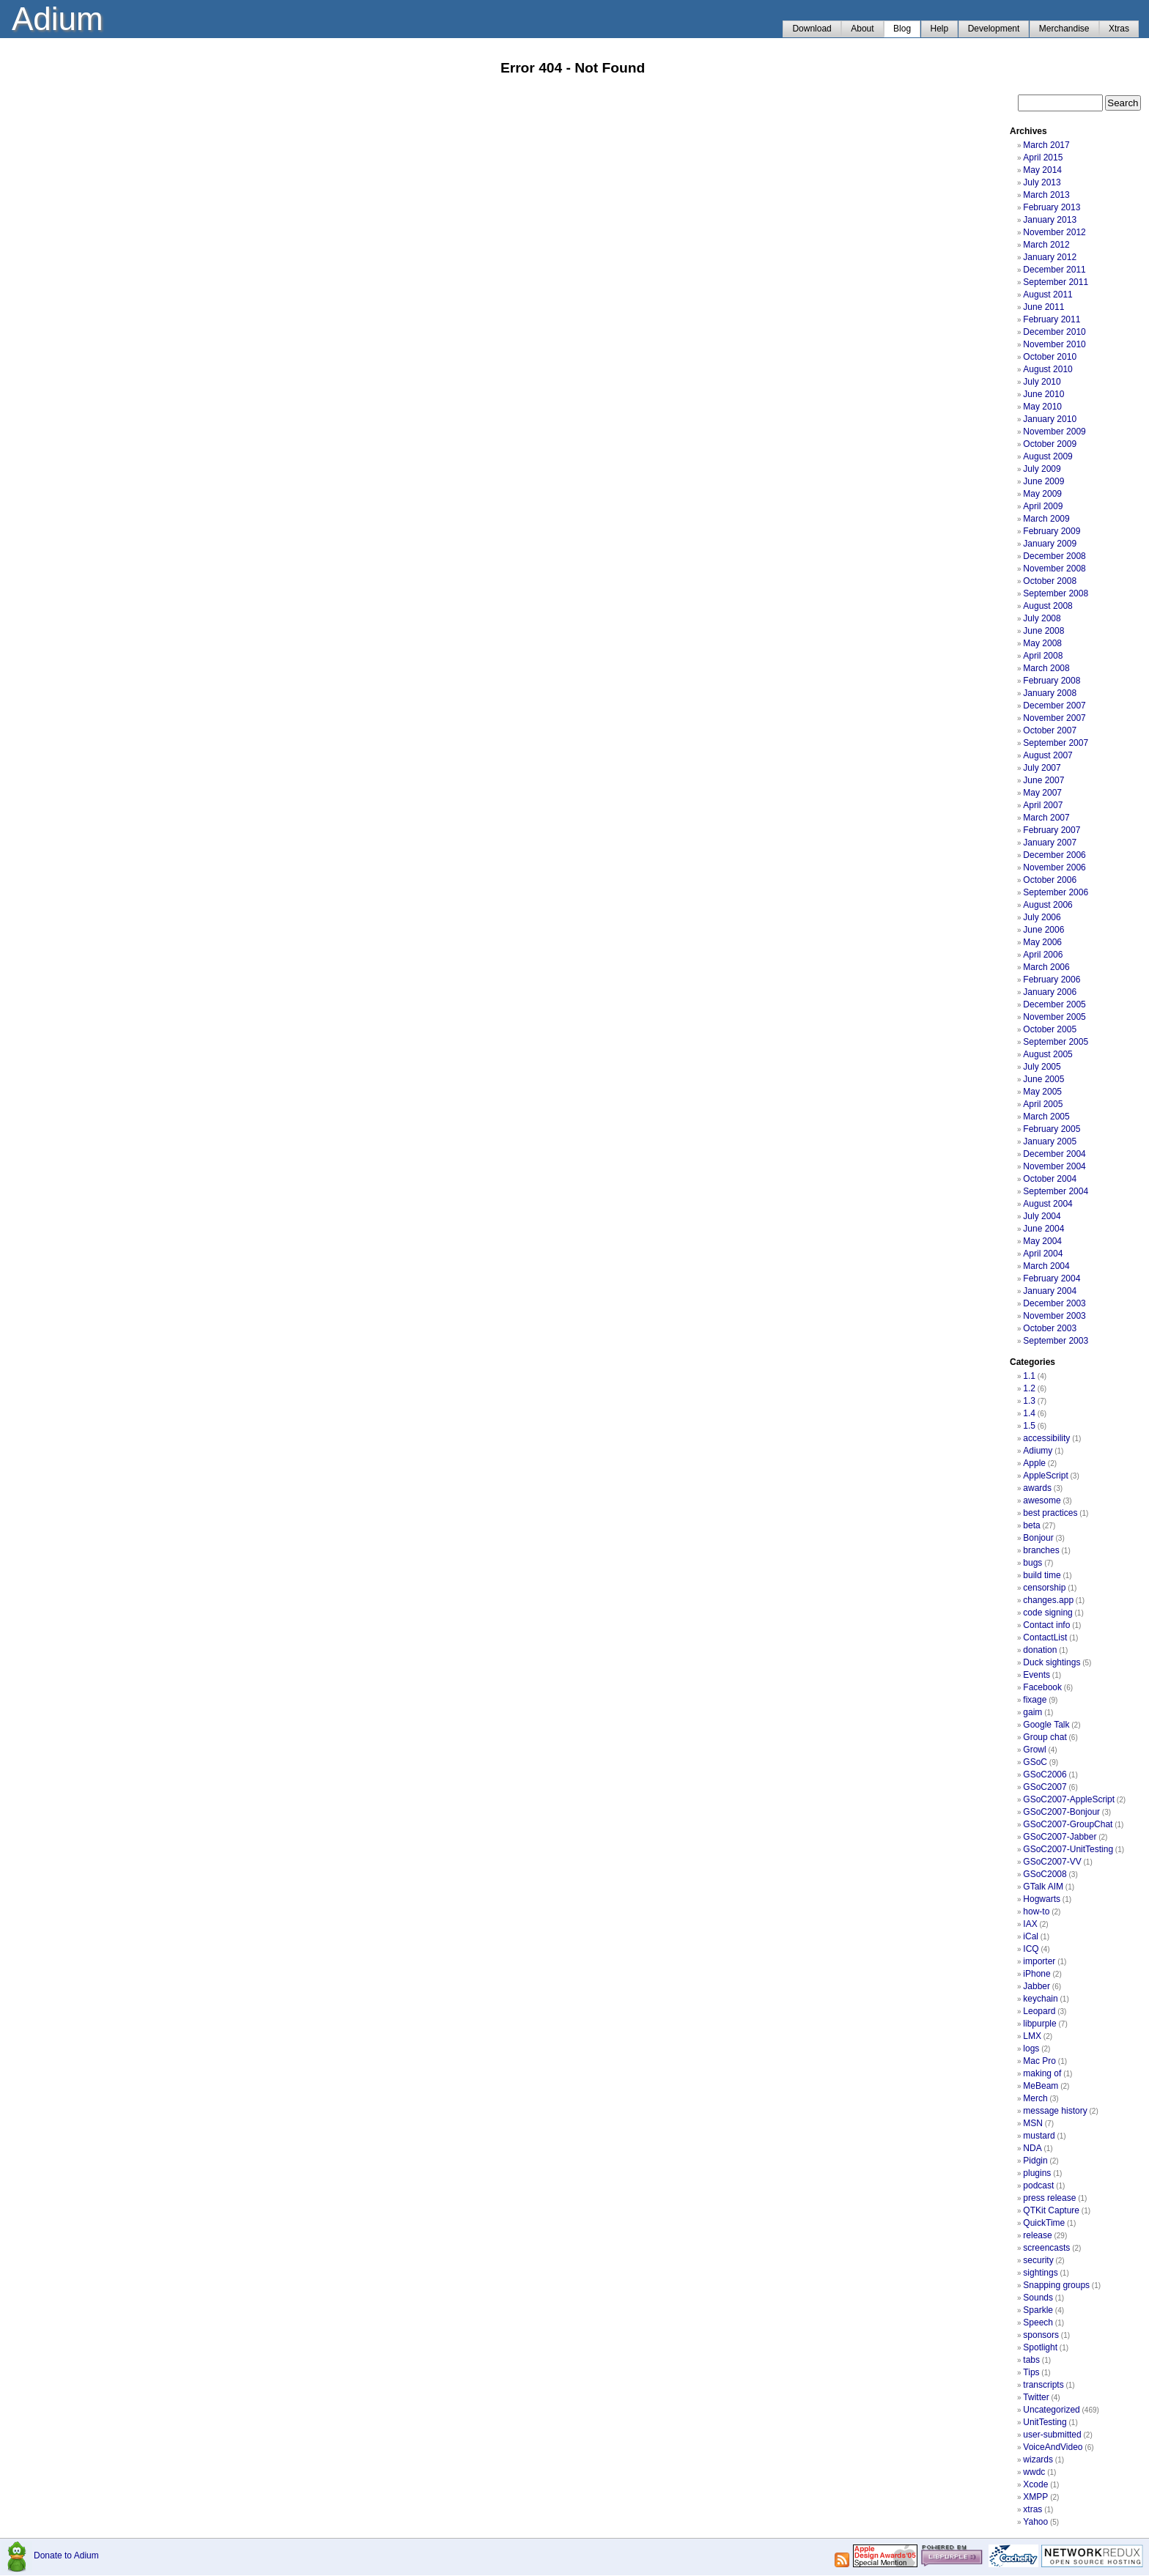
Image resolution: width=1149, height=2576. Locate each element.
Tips (1031, 2372)
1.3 (1029, 1401)
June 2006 (1043, 930)
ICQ (1030, 1949)
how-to (1036, 1911)
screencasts (1046, 2248)
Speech (1038, 2322)
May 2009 (1042, 494)
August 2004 (1047, 1204)
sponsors (1041, 2335)
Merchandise (1064, 28)
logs (1031, 2048)
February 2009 (1051, 531)
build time (1041, 1575)
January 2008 (1049, 693)
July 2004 (1041, 1216)
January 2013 (1049, 220)
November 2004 (1054, 1166)
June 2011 (1043, 307)
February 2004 (1051, 1278)
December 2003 (1054, 1303)
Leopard (1039, 2011)
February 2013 (1051, 207)
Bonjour (1038, 1538)
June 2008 (1043, 631)
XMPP (1035, 2497)
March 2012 (1046, 245)
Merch (1035, 2098)
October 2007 (1049, 730)
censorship (1044, 1588)
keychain (1040, 1999)
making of (1042, 2073)
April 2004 (1043, 1253)
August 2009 (1047, 456)
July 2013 (1041, 182)
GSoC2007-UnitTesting (1068, 1849)
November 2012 (1054, 232)
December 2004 (1054, 1154)
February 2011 (1051, 319)
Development (994, 28)
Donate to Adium (66, 2555)
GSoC (1035, 1762)
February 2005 (1051, 1129)
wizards (1038, 2459)
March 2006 (1046, 967)
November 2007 (1054, 718)
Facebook (1042, 1687)
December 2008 (1054, 556)
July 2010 (1041, 382)
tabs (1031, 2360)
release (1037, 2235)
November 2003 (1054, 1316)
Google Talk (1046, 1725)
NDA (1032, 2148)
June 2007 (1043, 780)
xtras (1032, 2509)
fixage (1034, 1700)
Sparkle (1038, 2310)
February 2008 (1051, 681)
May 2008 (1042, 643)
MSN (1033, 2123)
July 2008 (1041, 618)
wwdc (1034, 2472)
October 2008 (1049, 581)
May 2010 (1042, 406)
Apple (1034, 1463)
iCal (1030, 1936)
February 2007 (1051, 830)
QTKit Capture (1051, 2210)
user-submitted (1052, 2434)
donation (1040, 1650)
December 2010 (1054, 332)
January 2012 (1049, 257)
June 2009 (1043, 481)
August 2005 (1047, 1054)
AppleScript (1045, 1475)
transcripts (1043, 2385)
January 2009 (1049, 543)
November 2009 (1054, 431)
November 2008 (1054, 568)
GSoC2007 (1044, 1787)
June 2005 (1043, 1079)
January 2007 (1049, 842)
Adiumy (1037, 1451)
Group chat (1044, 1737)
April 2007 (1043, 805)
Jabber (1036, 1986)
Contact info (1046, 1625)
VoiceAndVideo (1052, 2447)
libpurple (1039, 2023)
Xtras (1119, 28)
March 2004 (1046, 1266)
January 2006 (1049, 992)
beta (1031, 1525)
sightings (1040, 2273)
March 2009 (1046, 519)
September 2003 (1055, 1341)
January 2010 (1049, 419)
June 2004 (1043, 1229)
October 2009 (1049, 444)
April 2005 (1043, 1104)
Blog (902, 28)
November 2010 (1054, 344)
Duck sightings (1051, 1662)
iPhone (1036, 1974)
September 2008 (1055, 593)
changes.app (1048, 1600)
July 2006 (1041, 917)
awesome (1041, 1500)
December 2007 (1054, 705)
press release (1049, 2198)
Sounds (1038, 2297)
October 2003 (1049, 1328)
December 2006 (1054, 855)
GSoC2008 (1044, 1874)
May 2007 (1042, 793)
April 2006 (1043, 955)
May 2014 (1042, 170)
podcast (1038, 2185)
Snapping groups (1056, 2285)
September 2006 (1055, 892)
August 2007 (1047, 755)
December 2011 (1054, 269)
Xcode (1035, 2484)
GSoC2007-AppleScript (1069, 1799)
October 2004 (1049, 1179)
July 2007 (1041, 768)
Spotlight (1040, 2347)
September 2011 (1055, 282)
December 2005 (1054, 1004)
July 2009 (1041, 469)
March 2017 (1046, 145)
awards (1037, 1488)
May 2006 (1042, 942)
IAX (1030, 1924)
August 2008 (1047, 606)
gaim (1032, 1712)
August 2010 (1047, 369)
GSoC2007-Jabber (1059, 1837)
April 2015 (1043, 157)
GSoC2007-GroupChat (1067, 1824)
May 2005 (1042, 1092)
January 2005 (1049, 1141)
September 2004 (1055, 1191)
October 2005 (1049, 1029)
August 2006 (1047, 905)
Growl (1034, 1749)
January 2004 (1049, 1291)
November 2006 (1054, 867)
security (1038, 2260)
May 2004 (1042, 1241)
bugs (1032, 1563)
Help (940, 28)
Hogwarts (1041, 1899)
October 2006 (1049, 880)
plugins (1037, 2173)
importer (1039, 1961)
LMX (1032, 2036)
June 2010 (1043, 394)
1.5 (1029, 1426)
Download (811, 28)
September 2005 (1055, 1042)
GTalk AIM (1043, 1886)
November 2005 (1054, 1017)
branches (1041, 1550)
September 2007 (1055, 743)
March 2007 (1046, 818)
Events (1036, 1675)
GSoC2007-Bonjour (1061, 1812)
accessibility (1046, 1438)
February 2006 (1051, 979)
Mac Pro (1039, 2061)
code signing (1047, 1612)
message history (1055, 2111)
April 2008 (1043, 656)
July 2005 (1041, 1067)
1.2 (1029, 1388)
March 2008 (1046, 668)
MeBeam (1040, 2086)
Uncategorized (1051, 2410)
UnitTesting (1044, 2422)
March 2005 (1046, 1116)
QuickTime (1044, 2223)
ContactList (1045, 1637)
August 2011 (1047, 294)
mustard (1038, 2136)
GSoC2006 (1044, 1774)
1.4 (1029, 1413)
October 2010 (1049, 357)
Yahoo (1035, 2522)
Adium (57, 19)
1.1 (1029, 1376)
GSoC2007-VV (1052, 1862)
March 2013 (1046, 195)
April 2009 (1043, 506)
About (862, 28)
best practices (1050, 1513)
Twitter (1036, 2397)
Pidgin (1035, 2160)
